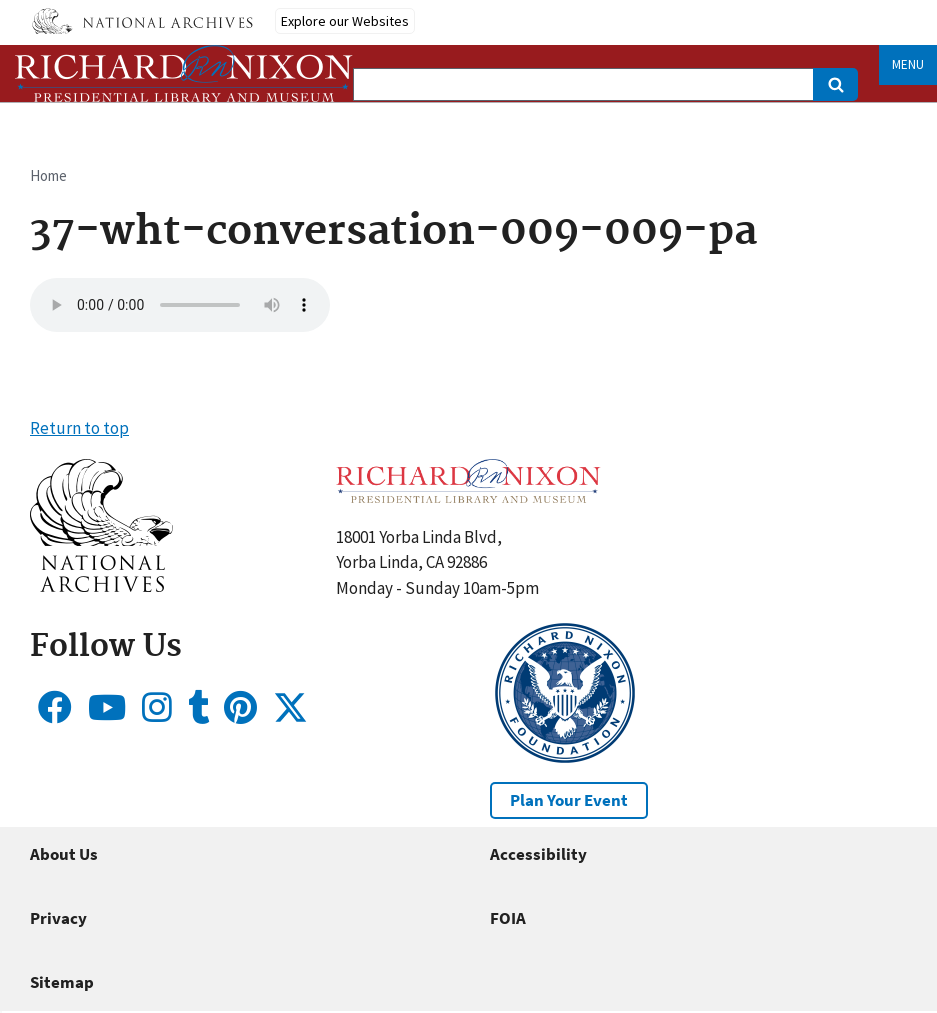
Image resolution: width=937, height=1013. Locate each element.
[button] (101, 586)
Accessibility (538, 854)
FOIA (508, 918)
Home (48, 175)
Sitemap (62, 982)
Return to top (79, 428)
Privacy (58, 918)
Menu (908, 64)
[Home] (184, 73)
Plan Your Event (569, 800)
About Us (64, 854)
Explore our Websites (345, 21)
